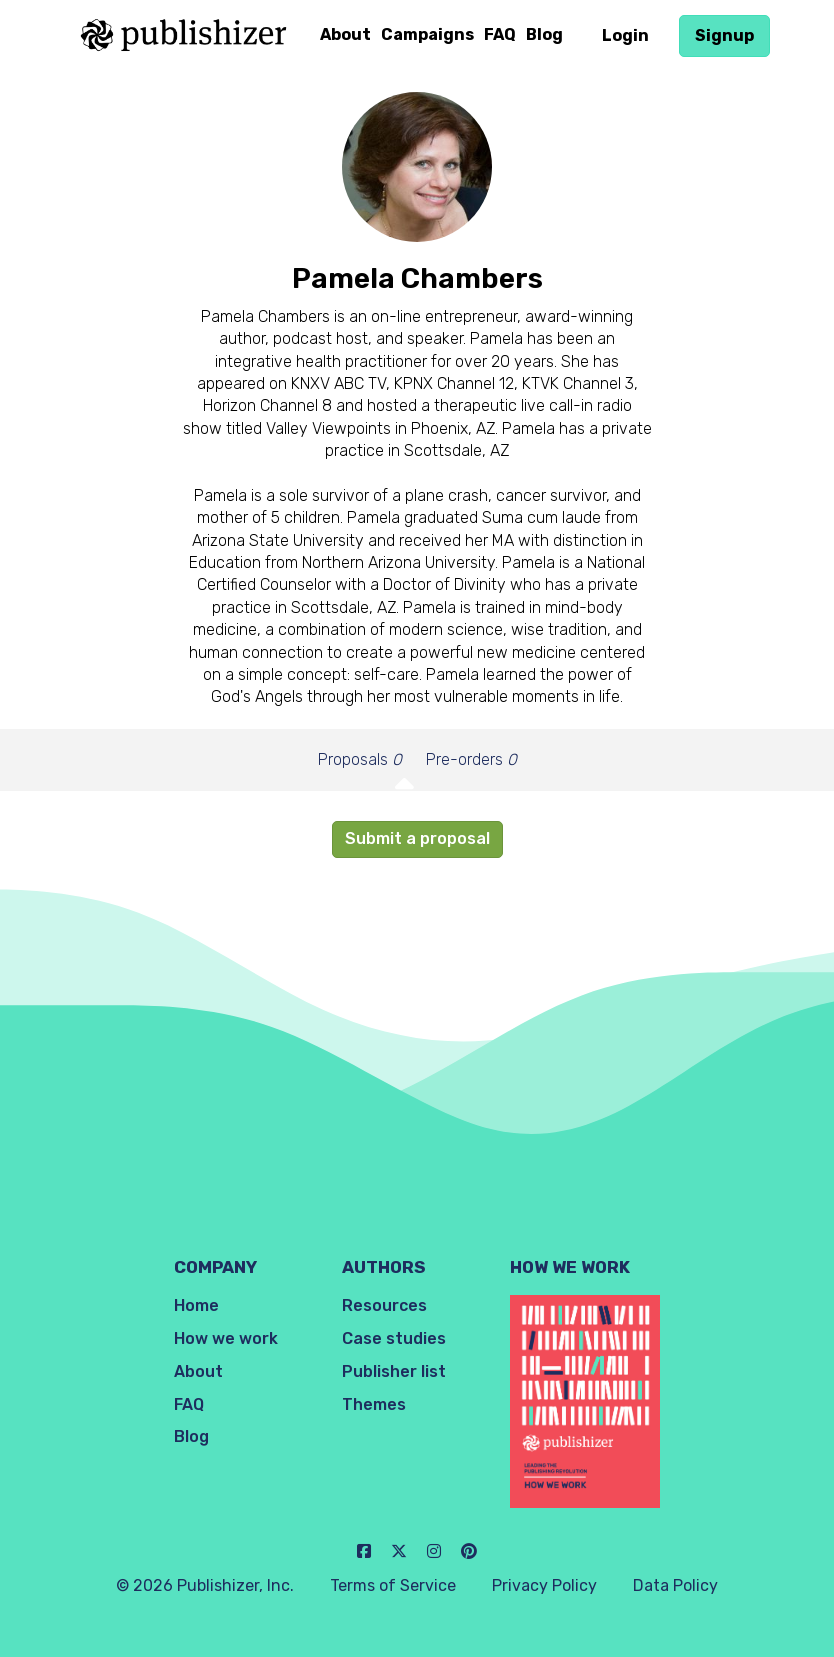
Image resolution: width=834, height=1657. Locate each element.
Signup (724, 35)
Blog (544, 34)
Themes (374, 1404)
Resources (384, 1305)
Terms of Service (393, 1585)
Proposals (360, 759)
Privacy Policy (544, 1585)
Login (625, 35)
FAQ (500, 34)
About (345, 34)
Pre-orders (471, 759)
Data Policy (675, 1585)
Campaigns (427, 34)
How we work (226, 1338)
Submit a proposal (417, 838)
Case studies (394, 1338)
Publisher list (394, 1371)
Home (196, 1305)
